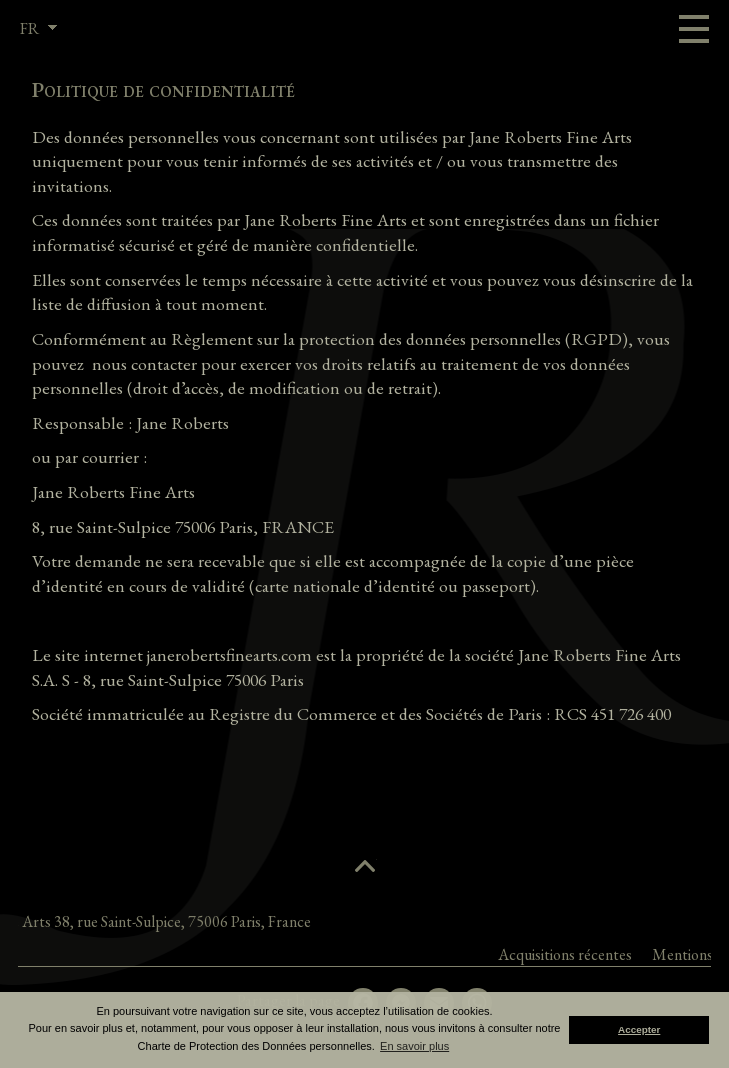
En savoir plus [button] (414, 1046)
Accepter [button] (639, 1029)
